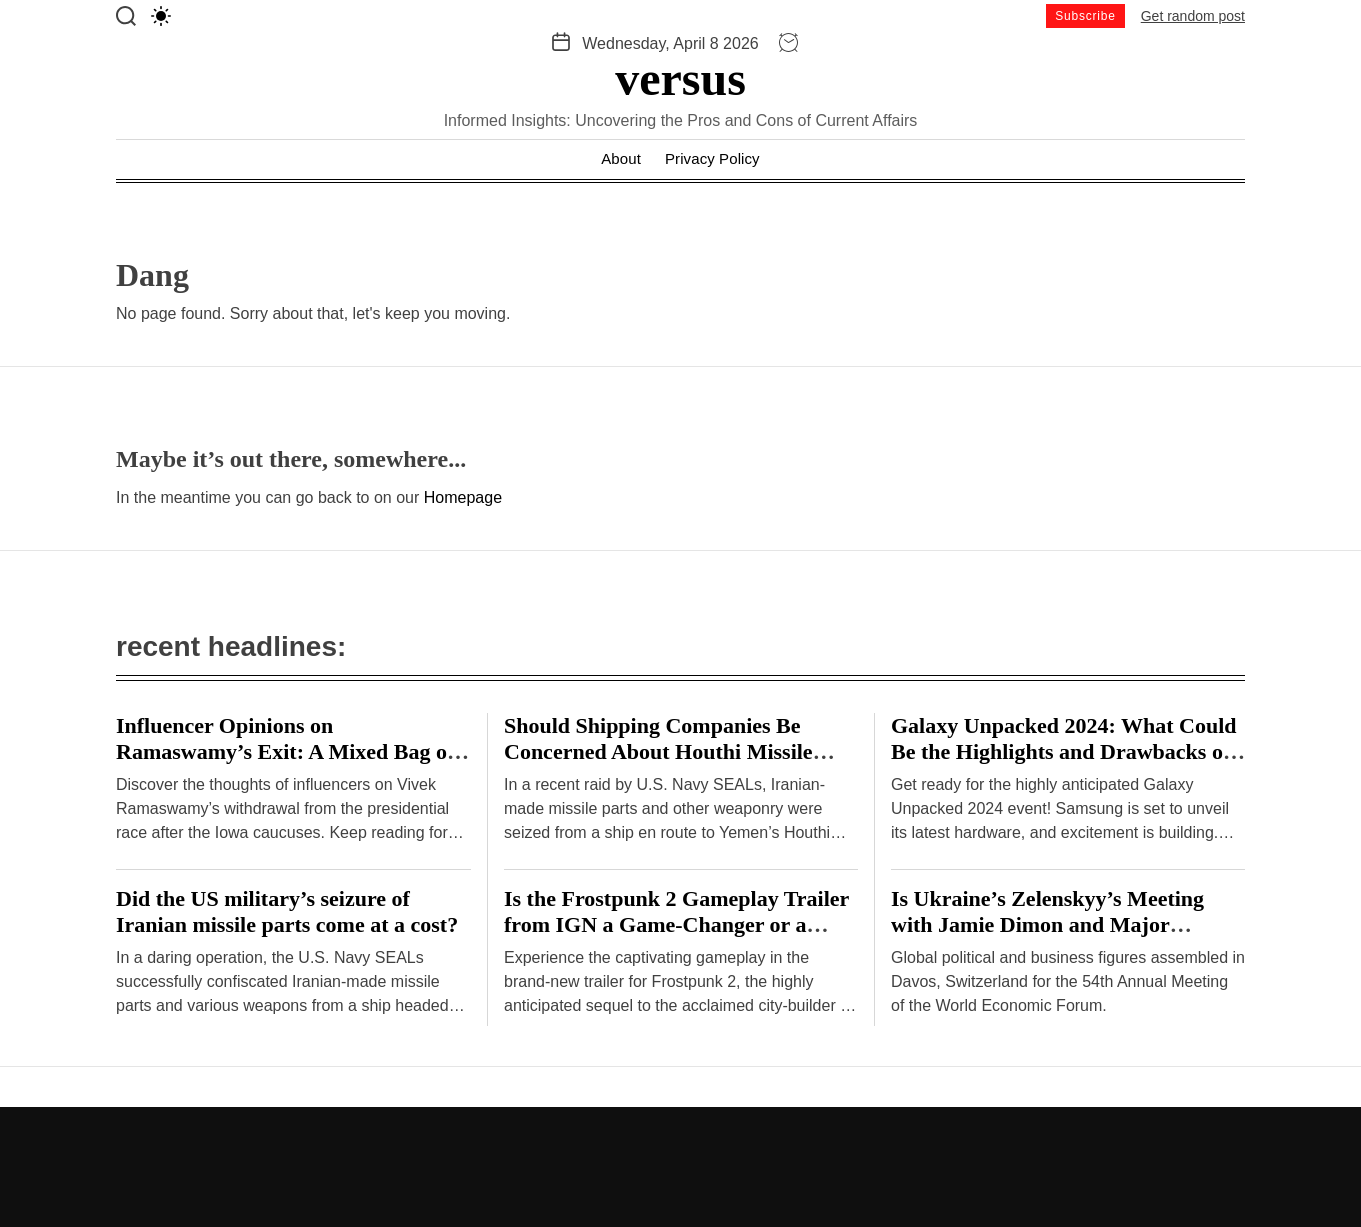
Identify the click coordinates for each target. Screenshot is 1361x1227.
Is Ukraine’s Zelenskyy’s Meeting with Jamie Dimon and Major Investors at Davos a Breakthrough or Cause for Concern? (1055, 937)
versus (680, 79)
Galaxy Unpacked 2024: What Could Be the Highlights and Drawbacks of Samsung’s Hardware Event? (1064, 751)
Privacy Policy (712, 158)
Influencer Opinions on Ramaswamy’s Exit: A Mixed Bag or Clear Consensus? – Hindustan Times (291, 751)
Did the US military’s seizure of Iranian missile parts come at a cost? (287, 911)
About (621, 158)
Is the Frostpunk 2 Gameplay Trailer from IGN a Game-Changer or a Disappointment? (676, 924)
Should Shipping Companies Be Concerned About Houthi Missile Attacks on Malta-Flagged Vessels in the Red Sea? (673, 764)
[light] (161, 16)
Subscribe (1085, 16)
